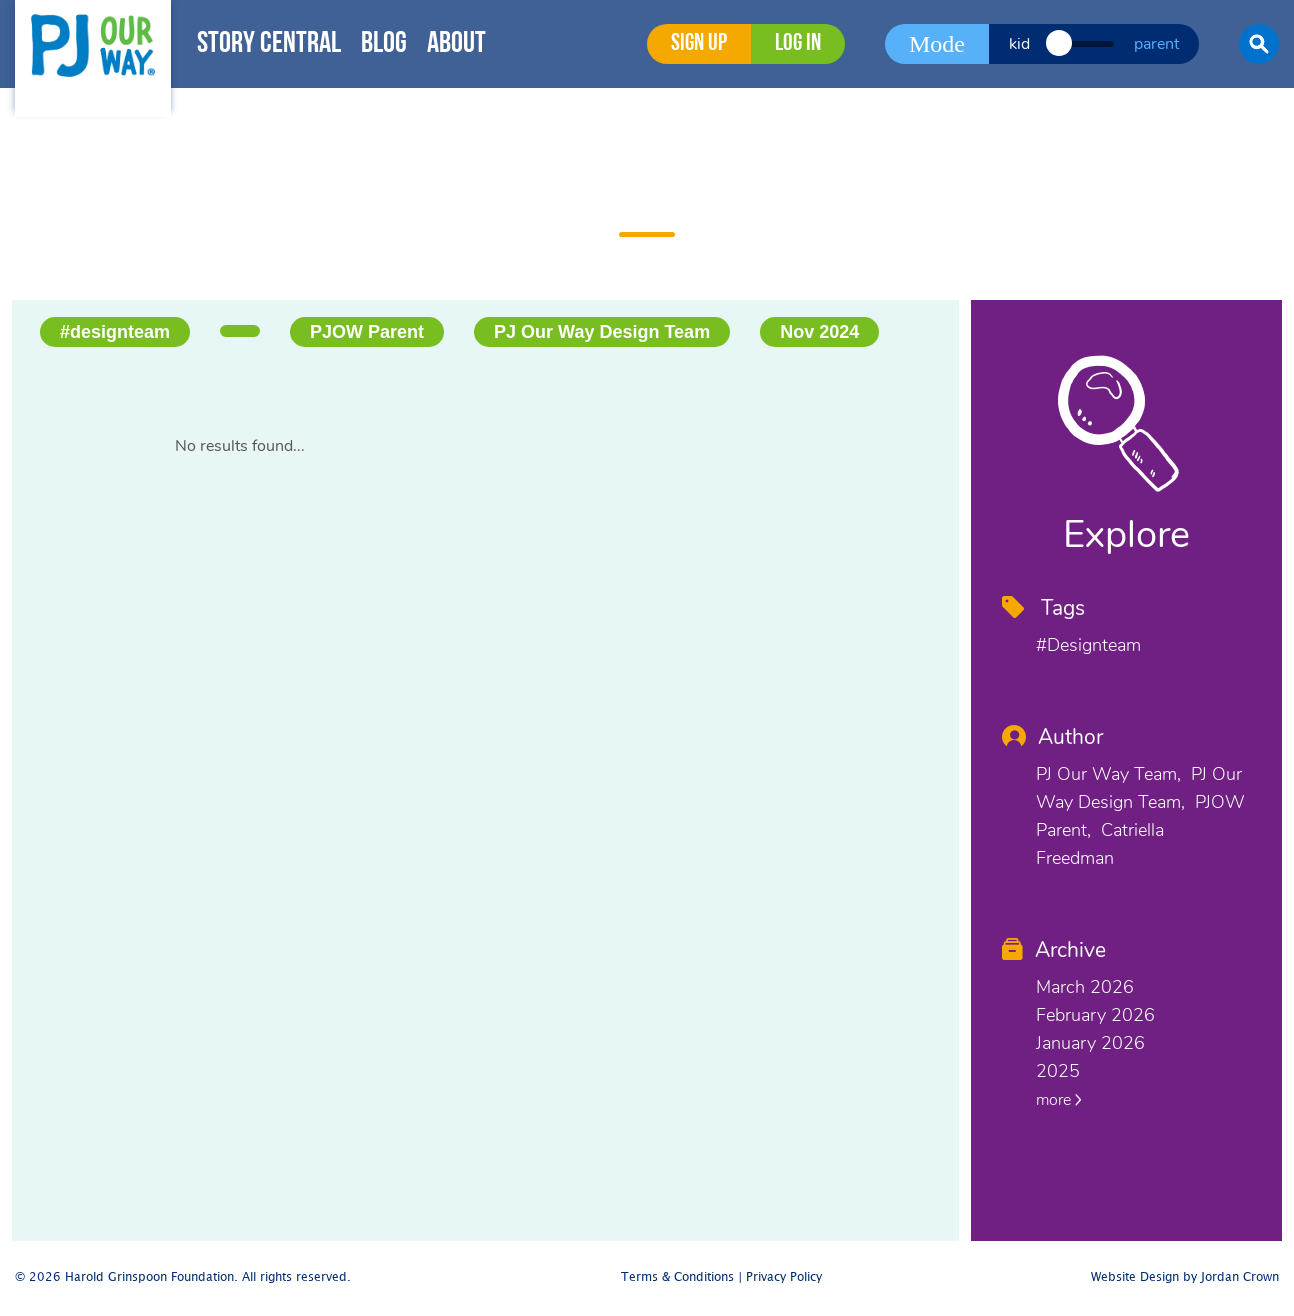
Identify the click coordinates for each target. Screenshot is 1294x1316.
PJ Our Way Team (1106, 774)
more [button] (1059, 1100)
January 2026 (1090, 1043)
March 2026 (1085, 987)
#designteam (115, 332)
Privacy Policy (784, 1277)
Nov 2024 (819, 332)
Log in (798, 44)
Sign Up (699, 44)
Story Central (269, 44)
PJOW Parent (367, 332)
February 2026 (1095, 1015)
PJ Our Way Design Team (602, 332)
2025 (1058, 1071)
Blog (384, 44)
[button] (1259, 44)
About (456, 44)
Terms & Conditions (677, 1277)
